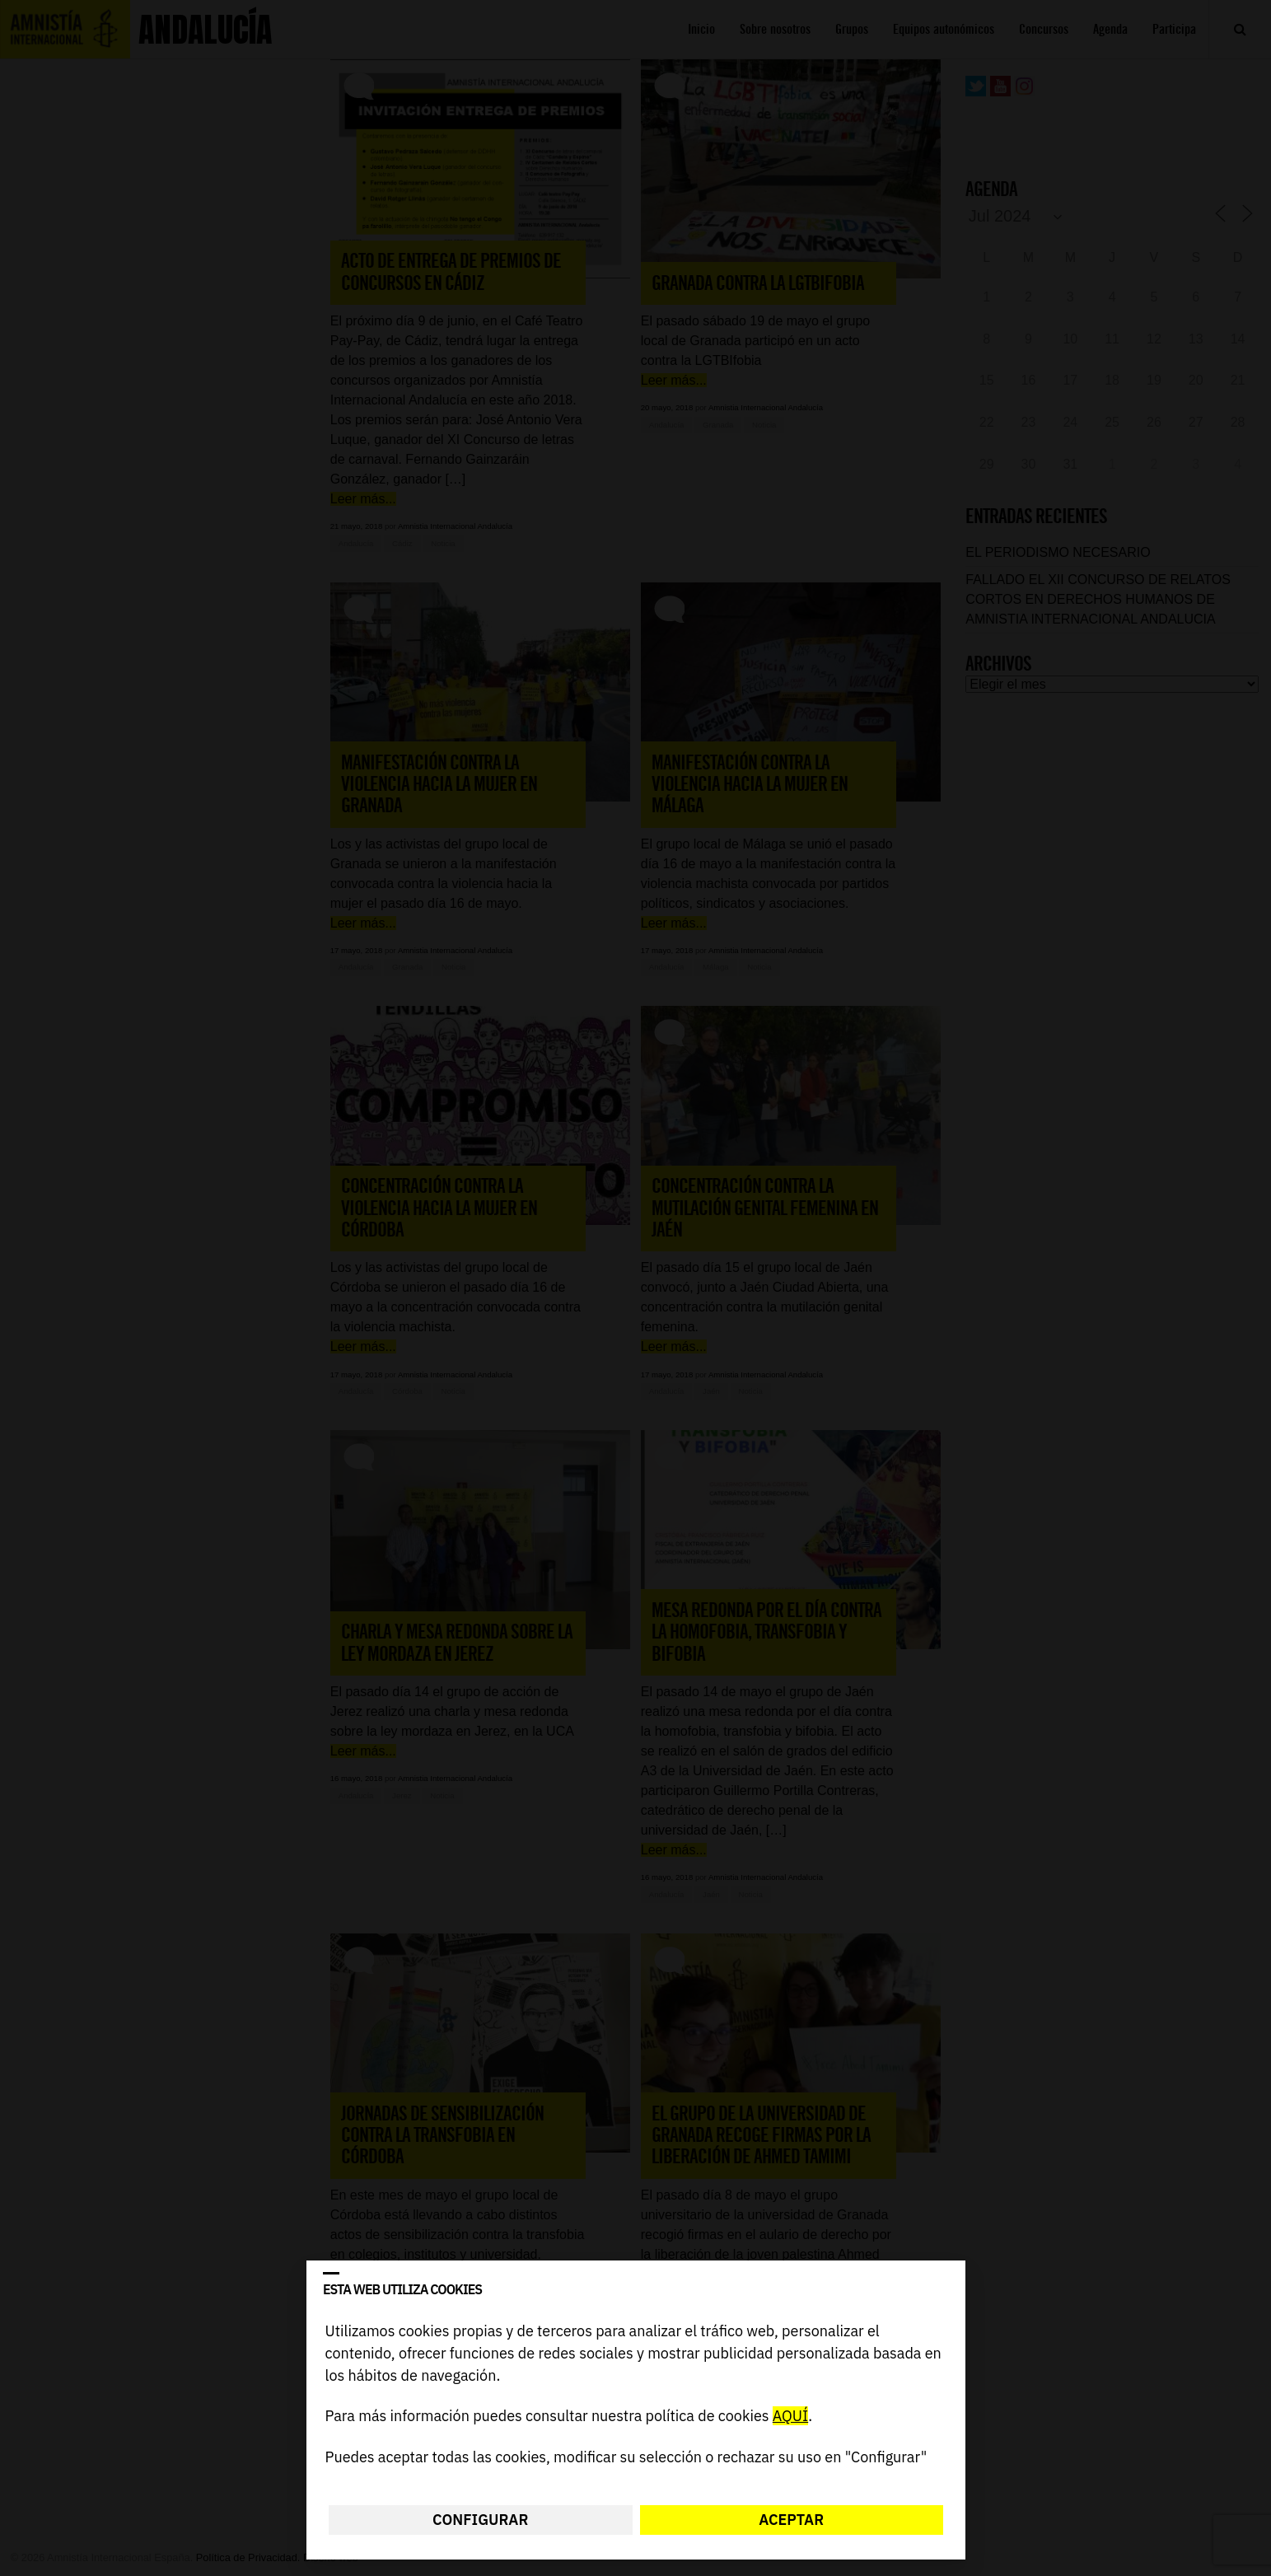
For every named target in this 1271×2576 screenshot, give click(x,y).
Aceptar (791, 2519)
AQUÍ (789, 2416)
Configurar (480, 2519)
